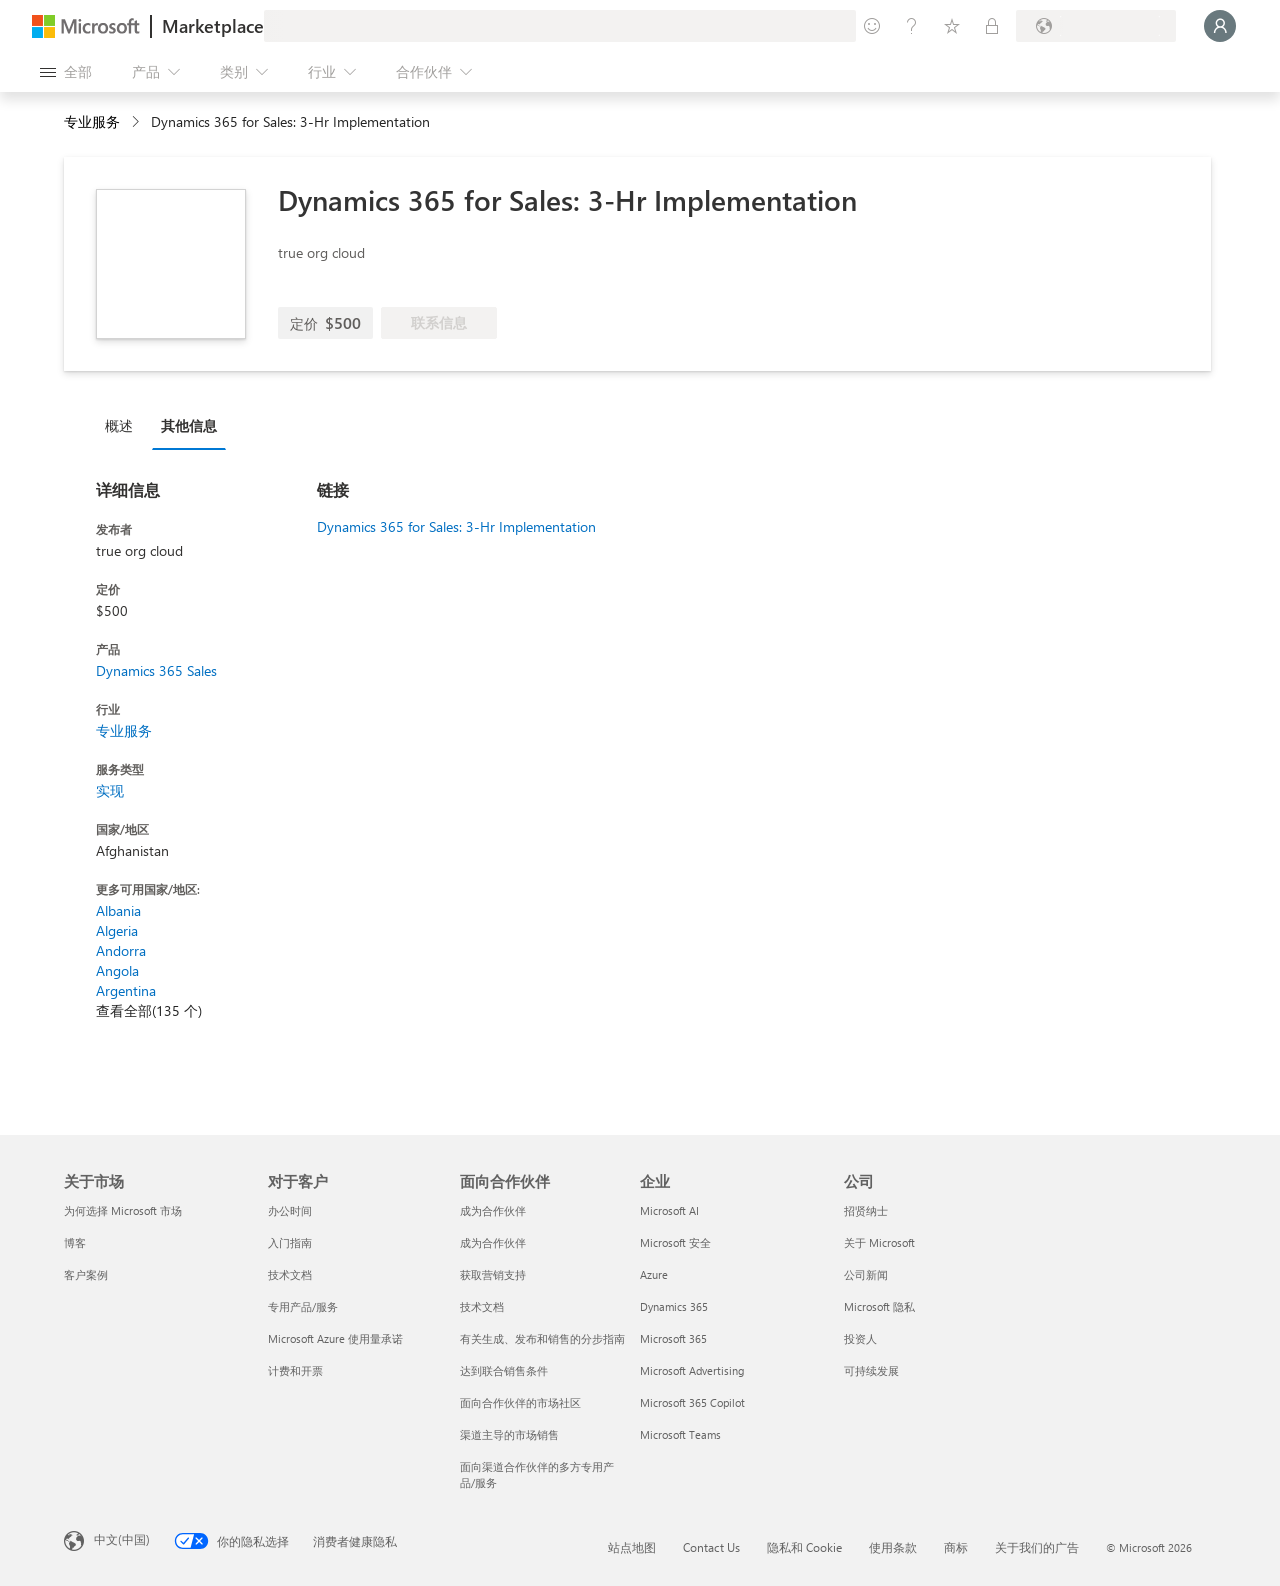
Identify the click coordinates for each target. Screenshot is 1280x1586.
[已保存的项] (952, 26)
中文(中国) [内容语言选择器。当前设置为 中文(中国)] (122, 1539)
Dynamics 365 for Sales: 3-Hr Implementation (456, 526)
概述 (119, 425)
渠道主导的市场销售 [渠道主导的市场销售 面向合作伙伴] (509, 1434)
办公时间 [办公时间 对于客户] (290, 1210)
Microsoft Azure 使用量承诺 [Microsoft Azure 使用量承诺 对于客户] (335, 1338)
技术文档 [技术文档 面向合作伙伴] (482, 1306)
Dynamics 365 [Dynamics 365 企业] (674, 1306)
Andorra (121, 950)
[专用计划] (992, 26)
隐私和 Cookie (804, 1547)
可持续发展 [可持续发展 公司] (871, 1370)
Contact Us (711, 1547)
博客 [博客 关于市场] (75, 1242)
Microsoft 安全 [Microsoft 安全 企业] (675, 1242)
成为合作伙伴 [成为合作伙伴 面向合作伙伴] (493, 1210)
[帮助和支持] (912, 26)
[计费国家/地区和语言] (1096, 26)
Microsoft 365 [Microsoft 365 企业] (673, 1338)
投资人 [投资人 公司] (860, 1338)
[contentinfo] (137, 122)
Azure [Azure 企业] (654, 1274)
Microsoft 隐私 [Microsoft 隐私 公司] (879, 1306)
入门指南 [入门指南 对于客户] (290, 1242)
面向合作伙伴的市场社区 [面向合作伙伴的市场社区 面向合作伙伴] (520, 1402)
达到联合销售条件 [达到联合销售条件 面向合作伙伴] (504, 1370)
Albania (118, 910)
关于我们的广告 (1037, 1547)
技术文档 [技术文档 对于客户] (290, 1274)
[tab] (124, 425)
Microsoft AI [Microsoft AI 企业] (669, 1210)
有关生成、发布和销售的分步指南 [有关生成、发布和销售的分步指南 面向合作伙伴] (542, 1338)
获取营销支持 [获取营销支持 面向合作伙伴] (493, 1274)
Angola (117, 970)
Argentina (126, 990)
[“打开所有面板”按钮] (66, 72)
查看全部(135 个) (149, 1010)
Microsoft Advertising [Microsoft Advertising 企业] (692, 1370)
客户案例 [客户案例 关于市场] (86, 1274)
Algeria (117, 930)
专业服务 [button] (92, 121)
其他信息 (189, 425)
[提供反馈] (872, 26)
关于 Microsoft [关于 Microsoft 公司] (879, 1242)
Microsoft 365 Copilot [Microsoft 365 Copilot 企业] (692, 1402)
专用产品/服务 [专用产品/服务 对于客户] (303, 1306)
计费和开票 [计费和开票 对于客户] (295, 1370)
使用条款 (893, 1547)
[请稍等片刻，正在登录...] (1220, 26)
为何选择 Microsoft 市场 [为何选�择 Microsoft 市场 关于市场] (123, 1210)
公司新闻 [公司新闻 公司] (866, 1274)
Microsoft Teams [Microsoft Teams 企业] (680, 1434)
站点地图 (632, 1547)
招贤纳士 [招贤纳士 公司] (866, 1210)
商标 (956, 1547)
